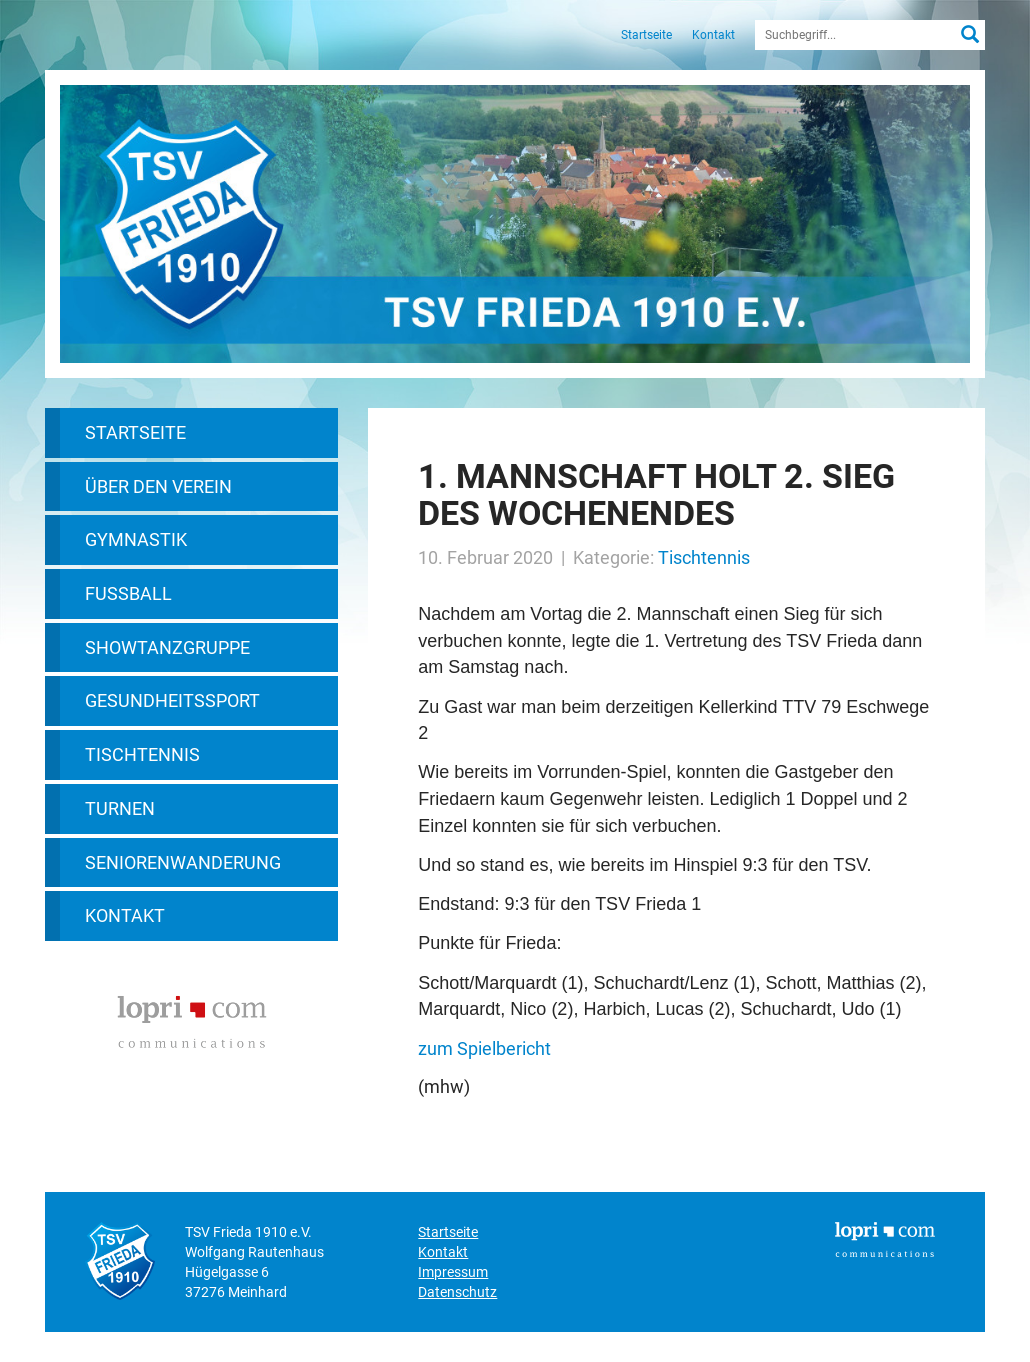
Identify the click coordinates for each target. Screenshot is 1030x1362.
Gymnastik (136, 539)
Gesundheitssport (172, 700)
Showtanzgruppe (167, 647)
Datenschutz (457, 1292)
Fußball (128, 593)
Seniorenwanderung (183, 862)
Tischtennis (142, 754)
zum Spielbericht (484, 1048)
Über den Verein (158, 486)
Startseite (646, 35)
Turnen (120, 808)
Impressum (453, 1272)
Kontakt (713, 35)
